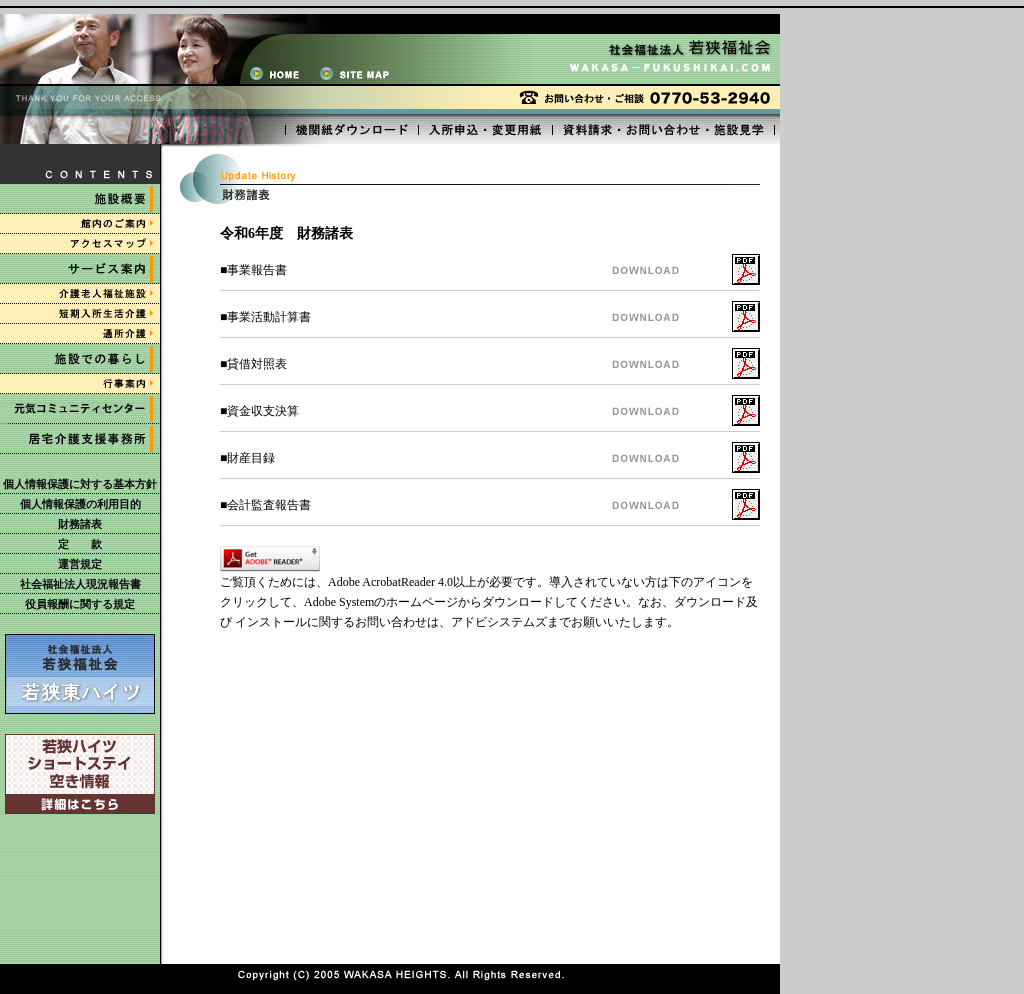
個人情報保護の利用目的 (80, 504)
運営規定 (80, 564)
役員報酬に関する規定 (80, 604)
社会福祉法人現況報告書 (80, 584)
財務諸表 (80, 524)
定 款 (80, 544)
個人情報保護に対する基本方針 (80, 484)
